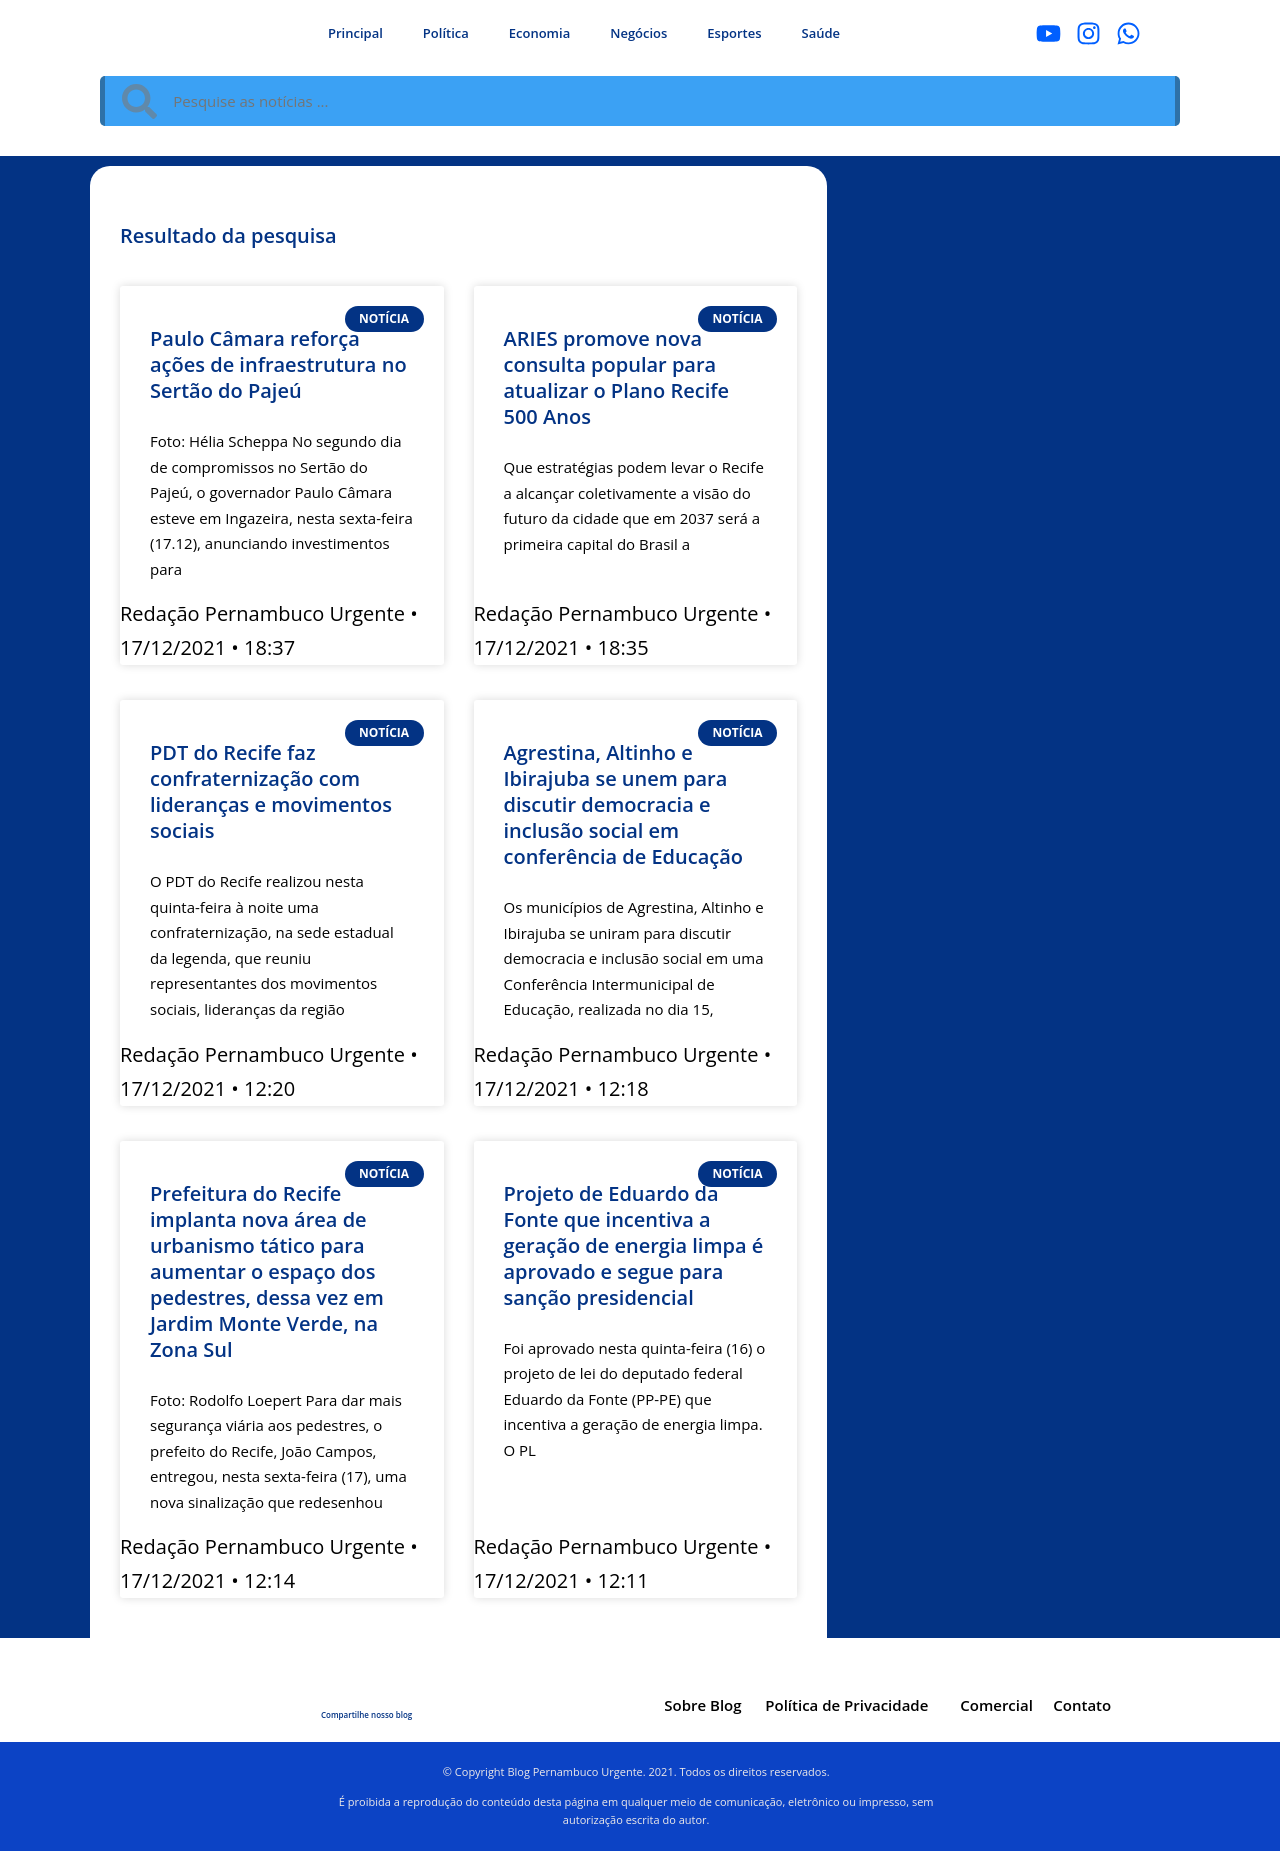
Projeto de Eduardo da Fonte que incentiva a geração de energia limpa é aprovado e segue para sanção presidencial (634, 1245)
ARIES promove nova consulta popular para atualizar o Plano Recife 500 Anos (617, 377)
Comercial (996, 1705)
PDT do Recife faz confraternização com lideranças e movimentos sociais (271, 791)
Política (446, 33)
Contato (1082, 1705)
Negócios (638, 33)
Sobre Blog (702, 1705)
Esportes (734, 33)
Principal (355, 33)
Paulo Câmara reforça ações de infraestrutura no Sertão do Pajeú (278, 364)
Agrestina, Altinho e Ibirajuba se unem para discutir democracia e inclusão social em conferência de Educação (624, 804)
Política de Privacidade (846, 1705)
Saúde (821, 33)
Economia (539, 33)
